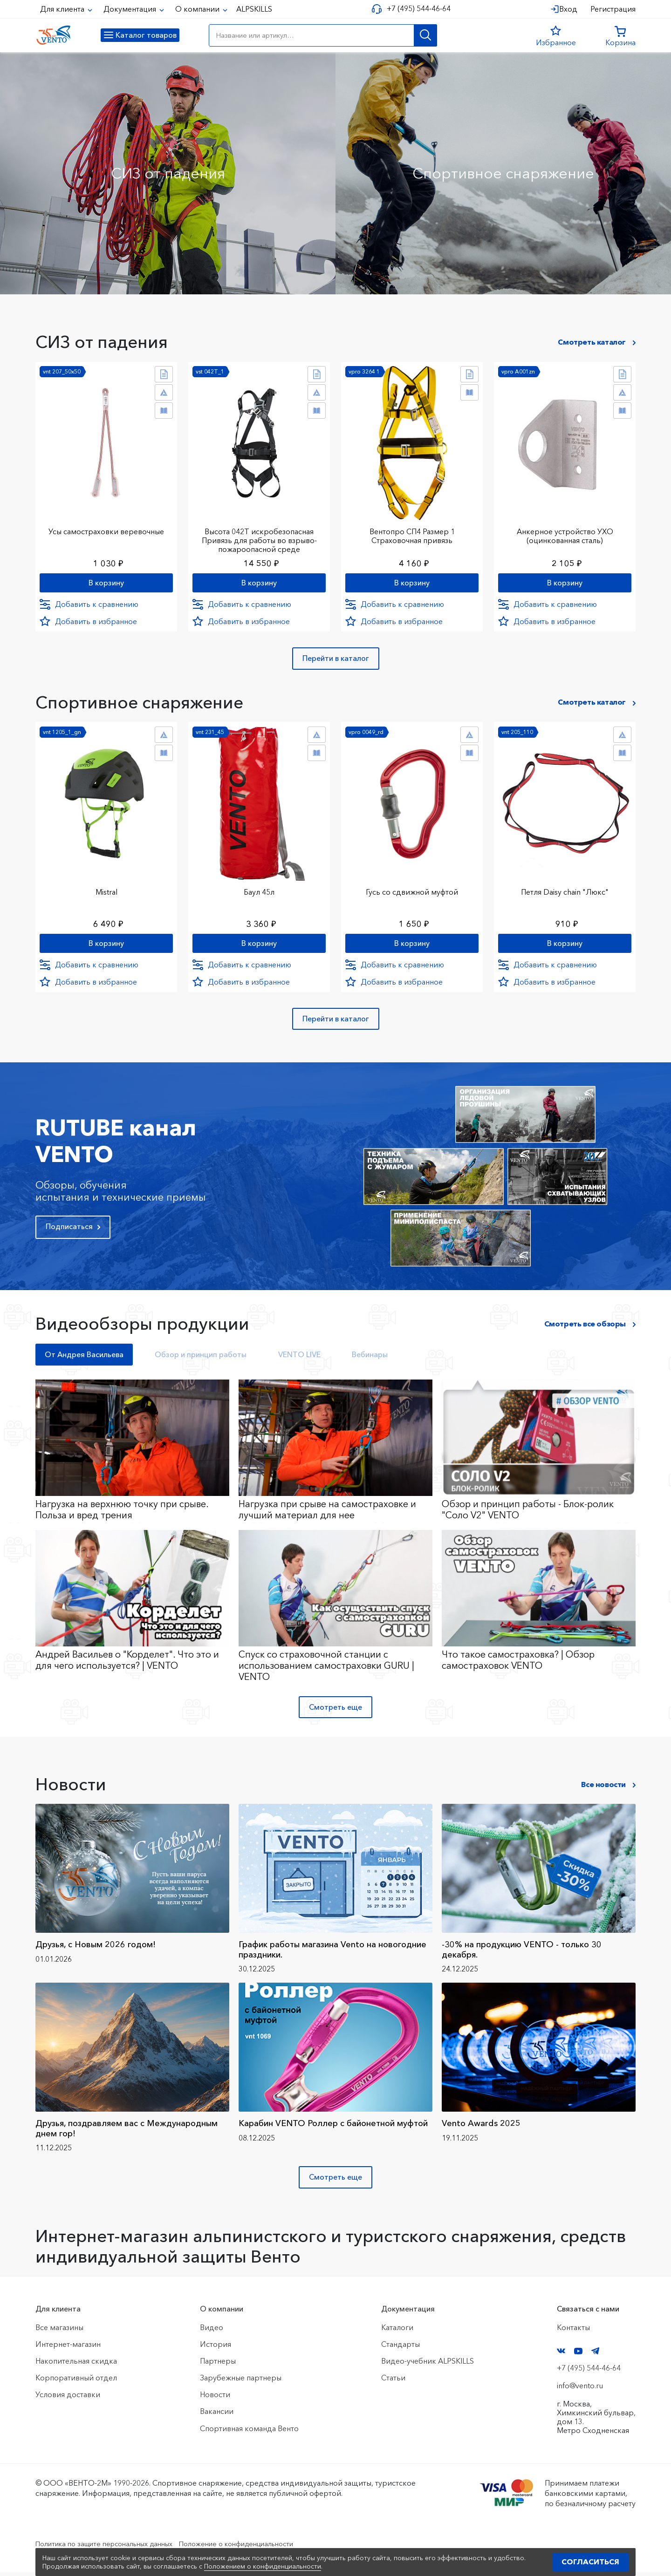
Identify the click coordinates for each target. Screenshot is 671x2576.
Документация (130, 9)
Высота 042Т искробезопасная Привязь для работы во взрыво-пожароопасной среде (259, 536)
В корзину (106, 580)
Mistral (106, 889)
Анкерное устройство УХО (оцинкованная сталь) (565, 532)
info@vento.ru (580, 2389)
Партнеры (218, 2365)
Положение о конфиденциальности (260, 2547)
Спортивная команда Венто (249, 2432)
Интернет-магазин (68, 2347)
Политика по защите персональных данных (112, 2547)
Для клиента (63, 9)
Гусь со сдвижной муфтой (412, 889)
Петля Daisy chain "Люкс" (565, 889)
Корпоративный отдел (76, 2381)
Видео (211, 2331)
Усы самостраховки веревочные (106, 527)
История (215, 2347)
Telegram (595, 2355)
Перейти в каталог (335, 660)
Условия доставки (67, 2398)
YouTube (578, 2355)
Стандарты (400, 2347)
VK (561, 2355)
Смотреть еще (335, 1711)
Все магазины (59, 2331)
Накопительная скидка (76, 2365)
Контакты (573, 2331)
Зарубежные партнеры (240, 2381)
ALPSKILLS (254, 9)
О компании (198, 9)
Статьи (393, 2381)
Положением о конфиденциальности (262, 2566)
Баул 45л (259, 889)
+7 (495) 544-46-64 (415, 8)
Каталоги (397, 2331)
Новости (215, 2398)
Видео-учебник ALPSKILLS (427, 2365)
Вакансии (216, 2415)
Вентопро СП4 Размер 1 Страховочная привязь (412, 532)
